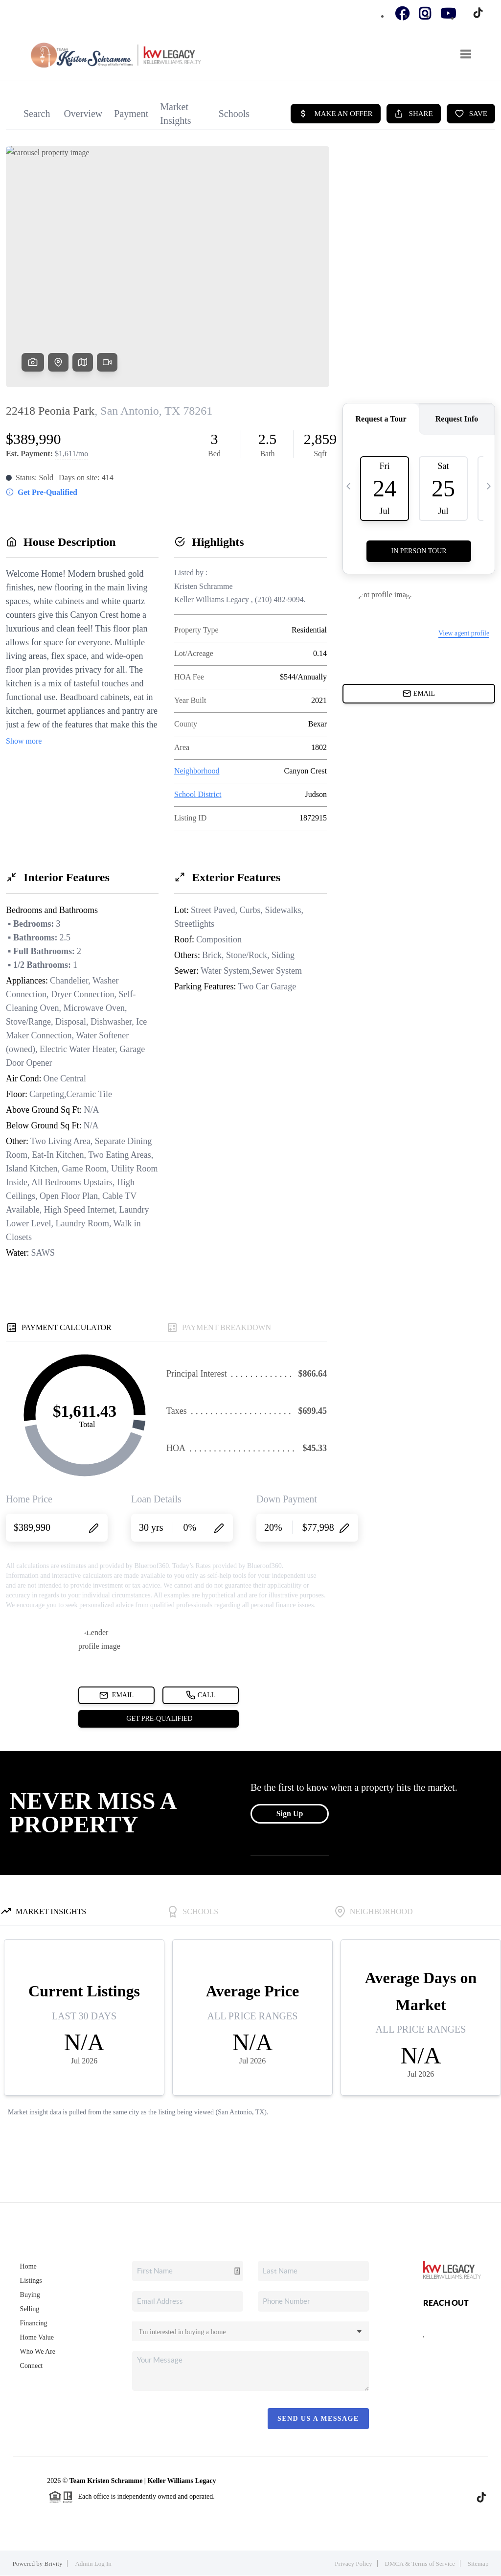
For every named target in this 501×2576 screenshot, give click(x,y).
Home (28, 2266)
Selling (30, 2309)
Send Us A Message (318, 2418)
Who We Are (37, 2351)
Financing (33, 2323)
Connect (31, 2365)
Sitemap (478, 2563)
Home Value (37, 2337)
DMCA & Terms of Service (420, 2563)
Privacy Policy (353, 2563)
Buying (30, 2294)
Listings (31, 2280)
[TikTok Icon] (475, 14)
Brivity (54, 2563)
